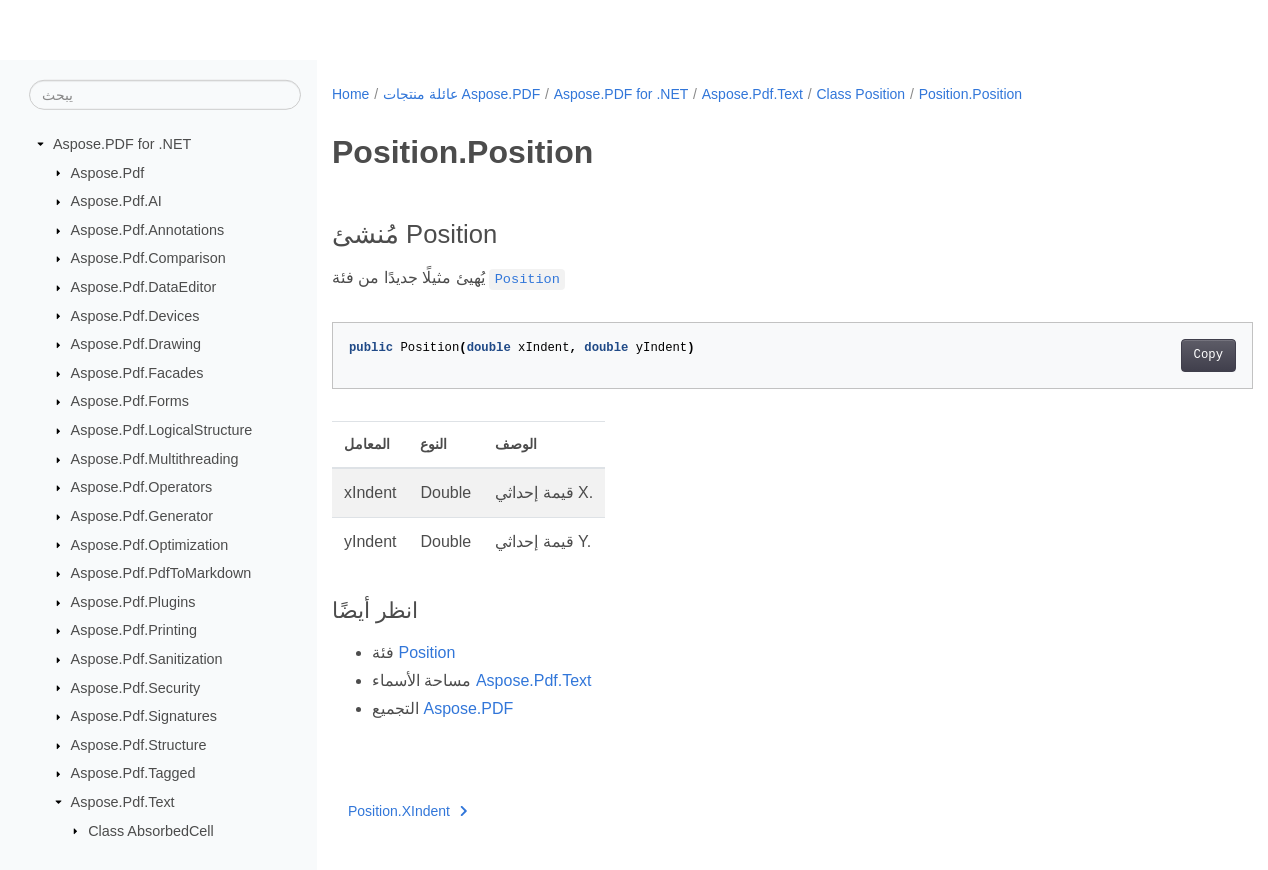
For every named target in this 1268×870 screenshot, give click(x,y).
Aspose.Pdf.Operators (142, 487)
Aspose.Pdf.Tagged (133, 773)
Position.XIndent (407, 811)
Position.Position (971, 94)
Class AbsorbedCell (151, 830)
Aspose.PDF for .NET (122, 144)
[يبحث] (165, 95)
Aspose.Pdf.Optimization (150, 544)
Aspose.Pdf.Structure (139, 745)
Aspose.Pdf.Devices (135, 315)
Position (426, 652)
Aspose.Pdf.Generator (142, 516)
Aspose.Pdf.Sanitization (147, 659)
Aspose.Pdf (108, 172)
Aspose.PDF (468, 708)
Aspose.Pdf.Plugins (133, 602)
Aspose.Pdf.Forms (130, 401)
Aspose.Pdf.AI (116, 201)
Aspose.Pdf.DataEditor (144, 287)
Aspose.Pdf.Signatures (144, 716)
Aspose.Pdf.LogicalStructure (162, 430)
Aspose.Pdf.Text (123, 802)
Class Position (860, 94)
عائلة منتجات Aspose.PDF (461, 94)
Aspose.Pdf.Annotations (148, 230)
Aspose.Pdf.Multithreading (155, 459)
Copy (1144, 355)
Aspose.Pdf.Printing (134, 630)
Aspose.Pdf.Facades (137, 373)
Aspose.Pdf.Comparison (148, 258)
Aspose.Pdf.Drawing (136, 344)
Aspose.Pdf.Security (136, 687)
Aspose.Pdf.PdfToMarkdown (161, 573)
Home (350, 94)
